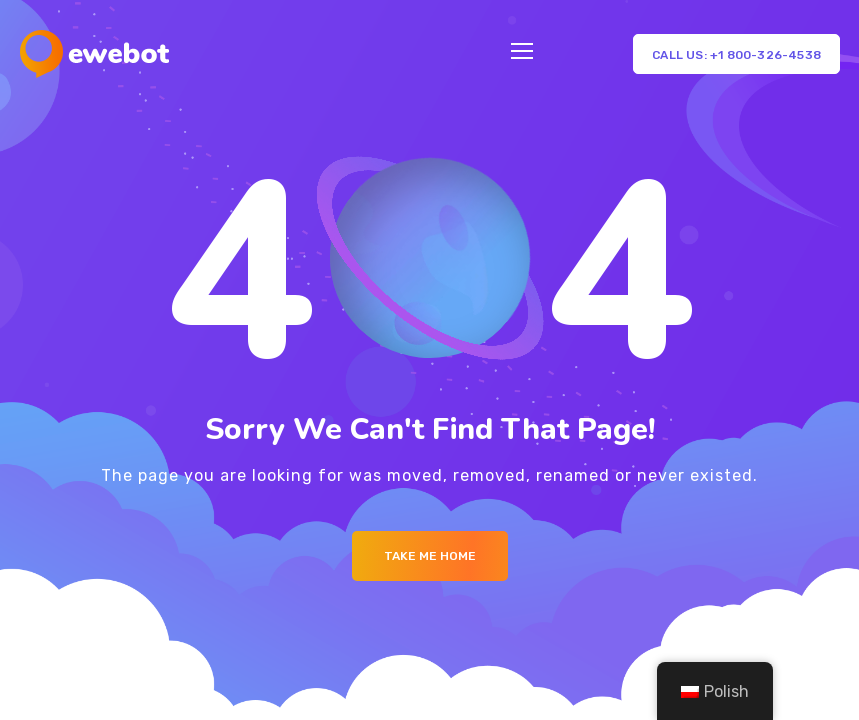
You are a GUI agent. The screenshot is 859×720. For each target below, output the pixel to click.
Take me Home (430, 556)
